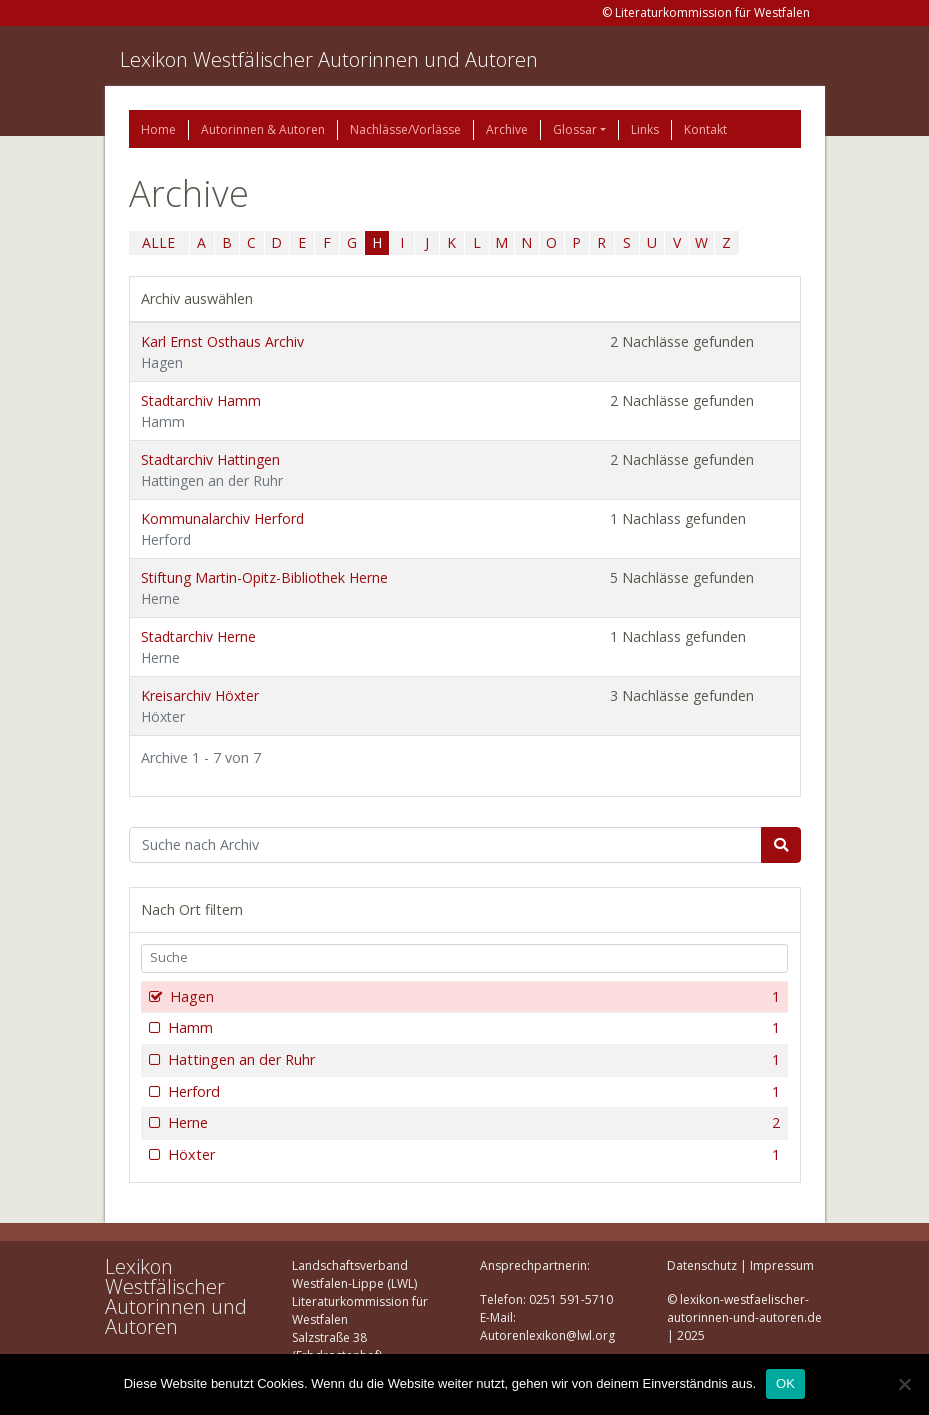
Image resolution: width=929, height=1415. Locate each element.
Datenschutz (702, 1265)
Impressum (782, 1265)
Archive (507, 129)
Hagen (473, 997)
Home (158, 129)
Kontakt (705, 129)
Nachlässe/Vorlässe (405, 129)
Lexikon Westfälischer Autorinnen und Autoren (329, 59)
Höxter (472, 1155)
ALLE (158, 242)
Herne (472, 1123)
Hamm (472, 1028)
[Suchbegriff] (445, 845)
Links (645, 129)
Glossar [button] (575, 129)
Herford (472, 1092)
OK (785, 1383)
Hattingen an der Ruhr (472, 1060)
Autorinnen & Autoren (263, 129)
